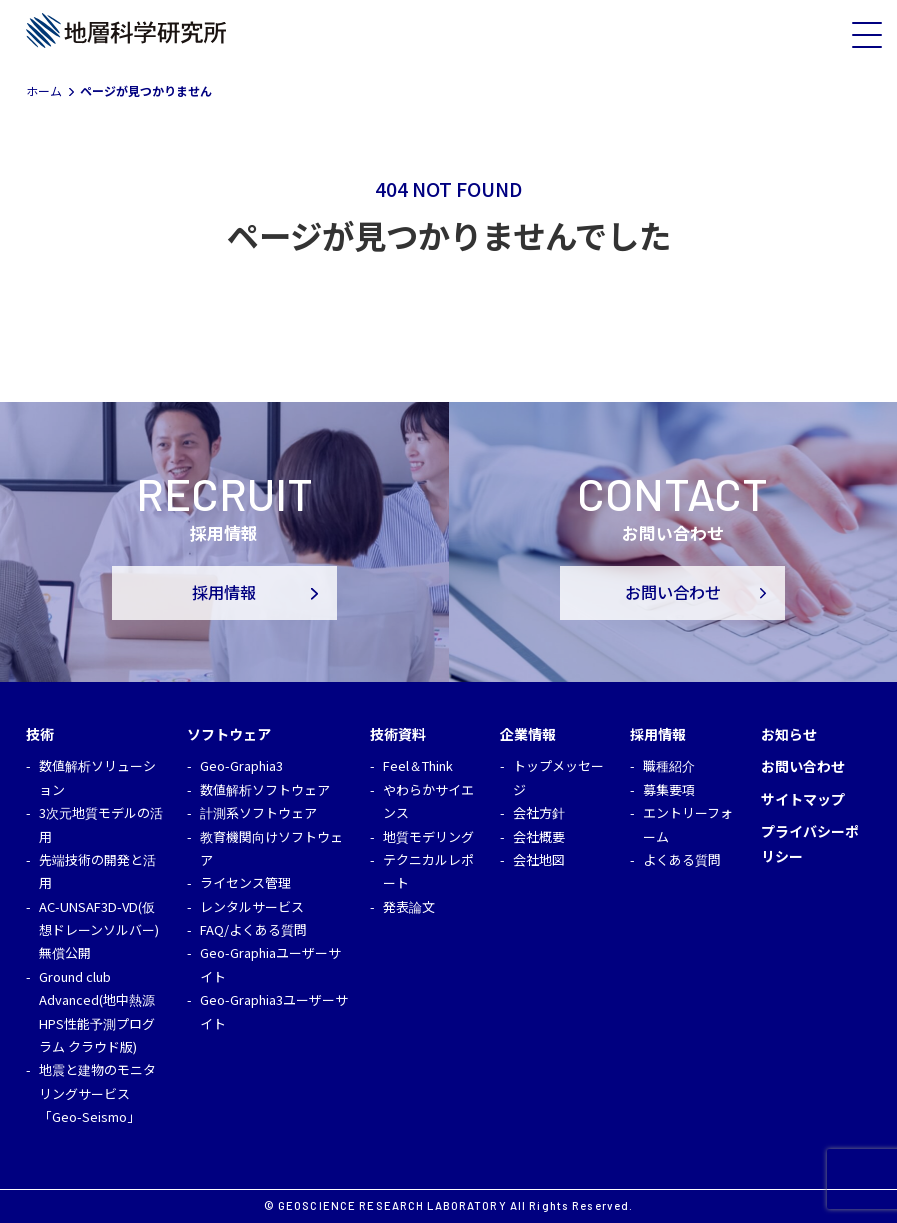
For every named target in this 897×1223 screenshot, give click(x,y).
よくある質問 (682, 859)
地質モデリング (428, 836)
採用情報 (224, 593)
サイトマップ (803, 799)
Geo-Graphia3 (241, 765)
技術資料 (398, 734)
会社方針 (539, 812)
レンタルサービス (252, 906)
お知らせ (789, 734)
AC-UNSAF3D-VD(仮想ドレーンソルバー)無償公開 (99, 930)
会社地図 (539, 859)
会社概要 (539, 836)
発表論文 (409, 906)
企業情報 (528, 734)
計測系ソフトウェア (258, 812)
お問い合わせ (673, 593)
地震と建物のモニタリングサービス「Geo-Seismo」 (97, 1093)
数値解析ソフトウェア (265, 789)
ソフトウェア (229, 734)
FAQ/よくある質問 (253, 929)
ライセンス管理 (245, 882)
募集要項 (669, 789)
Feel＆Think (418, 765)
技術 (40, 734)
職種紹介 (669, 765)
